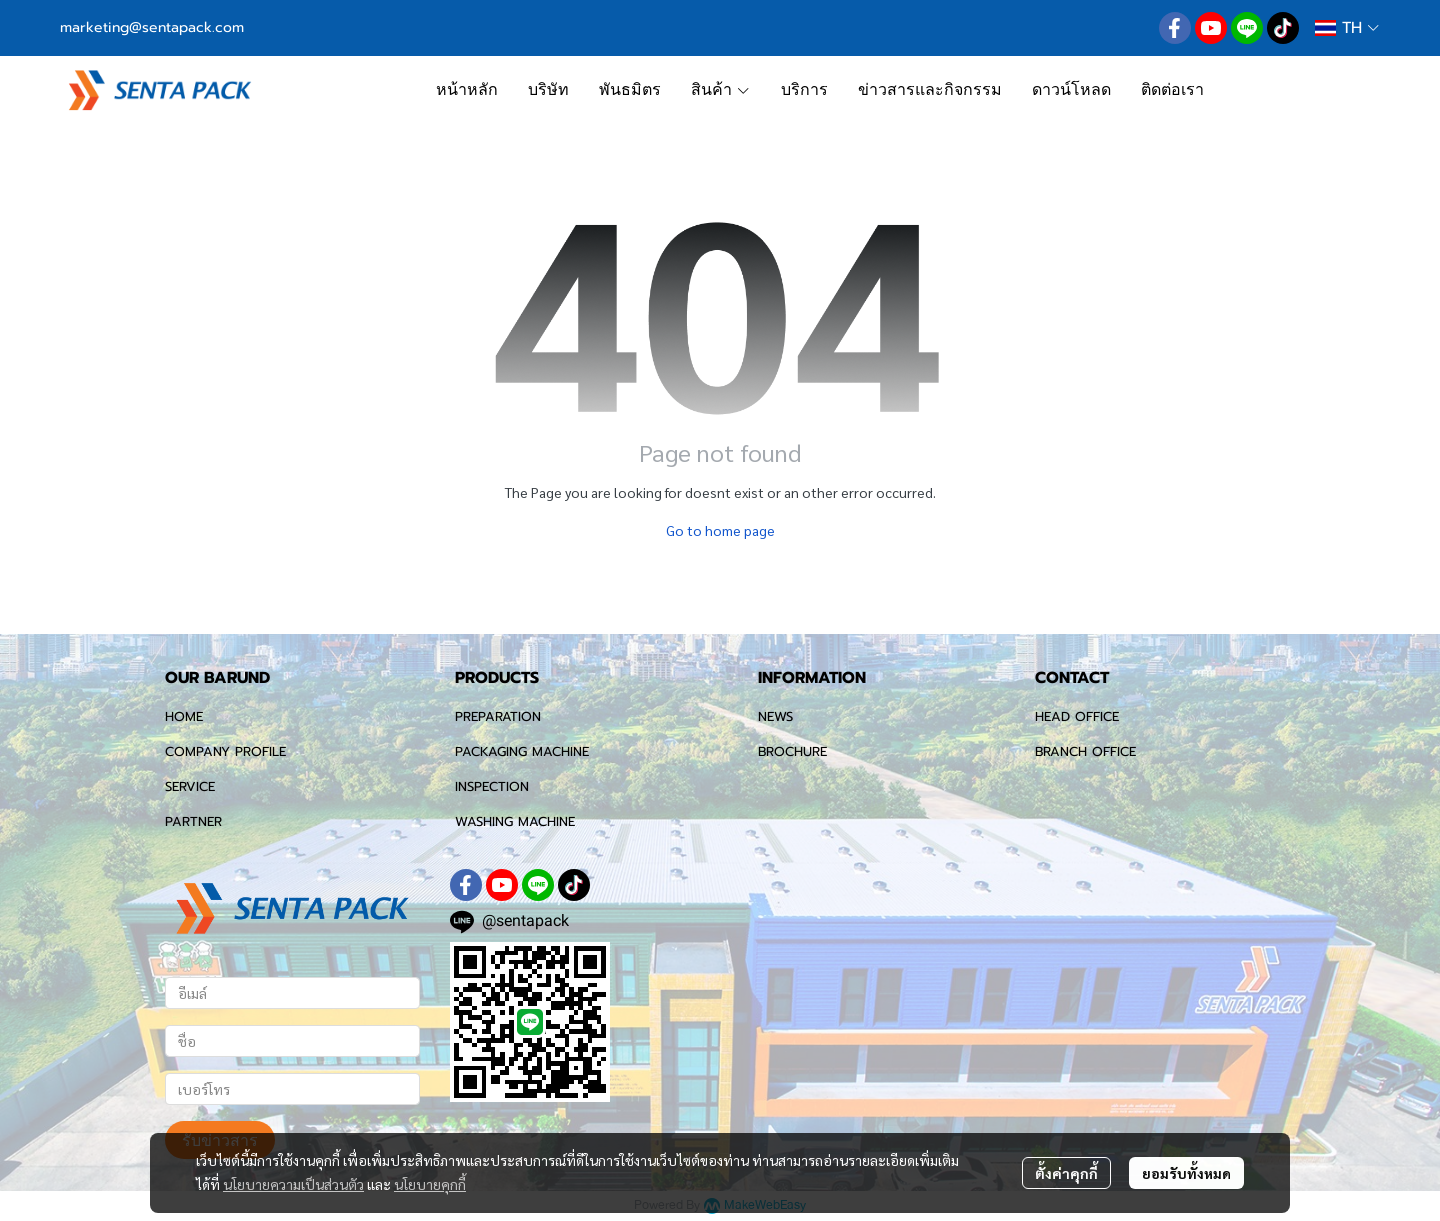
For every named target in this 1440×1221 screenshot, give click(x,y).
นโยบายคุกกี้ (430, 1184)
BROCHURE (792, 751)
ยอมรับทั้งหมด (1186, 1173)
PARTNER (193, 821)
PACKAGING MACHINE (522, 751)
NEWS (775, 716)
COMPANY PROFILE (225, 751)
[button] (1347, 28)
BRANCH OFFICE (1085, 751)
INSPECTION (492, 786)
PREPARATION (498, 716)
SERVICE (190, 786)
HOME (184, 716)
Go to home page (720, 530)
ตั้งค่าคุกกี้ (1066, 1173)
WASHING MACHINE (515, 821)
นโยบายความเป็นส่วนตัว (293, 1184)
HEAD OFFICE (1077, 716)
